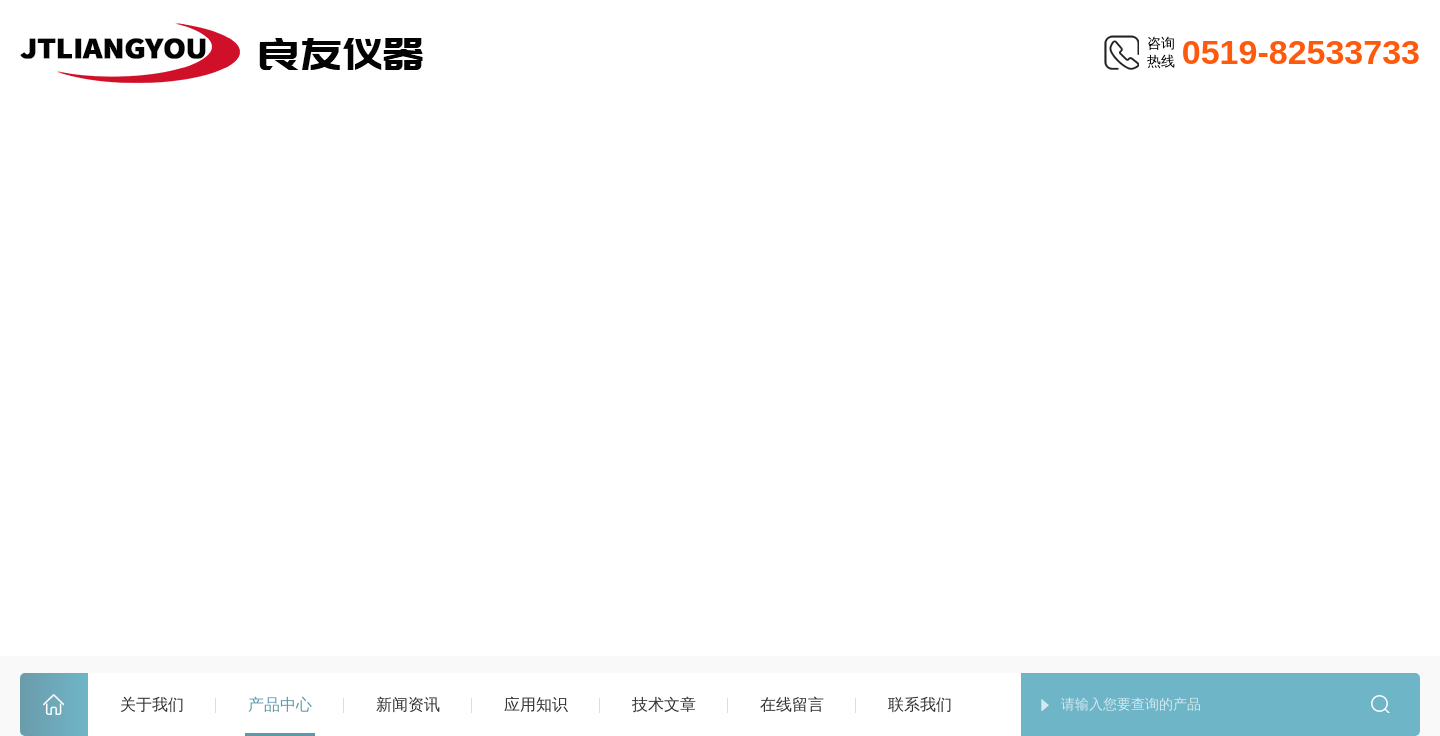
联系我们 (920, 704)
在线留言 (792, 704)
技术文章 (664, 704)
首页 (54, 705)
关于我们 (152, 704)
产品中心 (280, 704)
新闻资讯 (408, 704)
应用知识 (536, 704)
